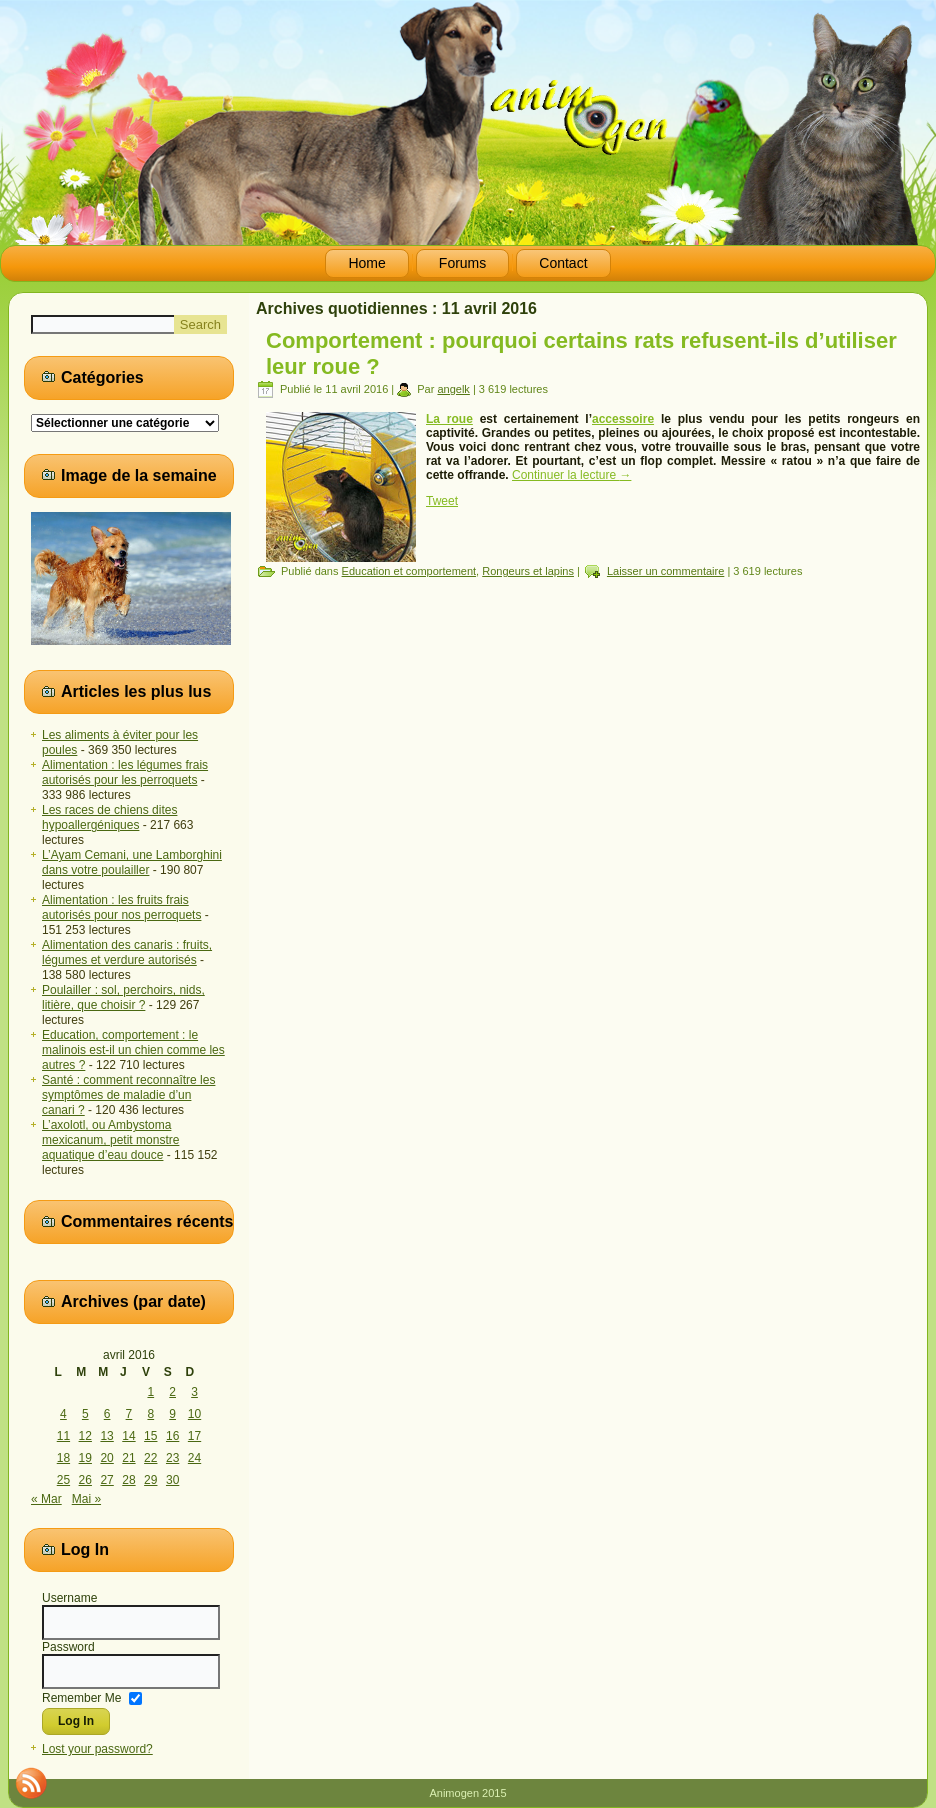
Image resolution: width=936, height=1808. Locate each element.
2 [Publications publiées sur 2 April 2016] (172, 1392)
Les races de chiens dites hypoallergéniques (109, 817)
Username (69, 1598)
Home (366, 263)
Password (68, 1647)
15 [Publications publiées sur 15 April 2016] (150, 1436)
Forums (462, 263)
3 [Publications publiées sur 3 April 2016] (194, 1392)
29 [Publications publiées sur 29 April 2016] (150, 1480)
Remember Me (81, 1697)
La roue (449, 419)
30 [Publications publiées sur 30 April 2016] (172, 1480)
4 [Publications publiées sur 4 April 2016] (63, 1414)
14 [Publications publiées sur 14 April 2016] (128, 1436)
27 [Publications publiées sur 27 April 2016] (106, 1480)
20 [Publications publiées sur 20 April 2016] (106, 1458)
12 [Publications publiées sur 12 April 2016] (85, 1436)
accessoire (623, 419)
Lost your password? (97, 1749)
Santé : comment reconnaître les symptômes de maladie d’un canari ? (128, 1095)
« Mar (46, 1499)
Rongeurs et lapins (528, 571)
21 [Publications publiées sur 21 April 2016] (128, 1458)
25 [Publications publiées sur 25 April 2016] (63, 1480)
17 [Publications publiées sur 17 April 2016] (194, 1436)
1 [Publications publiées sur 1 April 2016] (150, 1392)
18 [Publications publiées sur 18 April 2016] (63, 1458)
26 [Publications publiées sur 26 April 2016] (85, 1480)
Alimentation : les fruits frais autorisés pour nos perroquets (121, 907)
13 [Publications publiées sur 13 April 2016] (106, 1436)
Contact (563, 263)
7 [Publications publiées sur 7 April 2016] (129, 1414)
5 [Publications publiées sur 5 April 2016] (85, 1414)
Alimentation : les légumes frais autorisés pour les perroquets (125, 772)
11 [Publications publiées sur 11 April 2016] (63, 1436)
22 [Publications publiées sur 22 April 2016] (150, 1458)
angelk (453, 389)
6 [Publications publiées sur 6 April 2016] (107, 1414)
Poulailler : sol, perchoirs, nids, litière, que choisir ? (123, 997)
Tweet (442, 501)
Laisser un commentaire (665, 571)
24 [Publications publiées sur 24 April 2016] (194, 1458)
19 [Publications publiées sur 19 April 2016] (85, 1458)
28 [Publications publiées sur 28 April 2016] (128, 1480)
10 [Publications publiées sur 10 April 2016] (194, 1414)
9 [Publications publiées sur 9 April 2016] (172, 1414)
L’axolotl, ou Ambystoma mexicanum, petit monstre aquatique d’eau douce (110, 1140)
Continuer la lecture (571, 475)
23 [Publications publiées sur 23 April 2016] (172, 1458)
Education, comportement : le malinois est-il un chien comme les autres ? (133, 1050)
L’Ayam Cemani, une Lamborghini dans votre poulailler (132, 862)
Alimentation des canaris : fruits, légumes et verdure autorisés (127, 952)
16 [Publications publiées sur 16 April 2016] (172, 1436)
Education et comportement (409, 571)
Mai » (86, 1499)
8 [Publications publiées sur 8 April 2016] (150, 1414)
